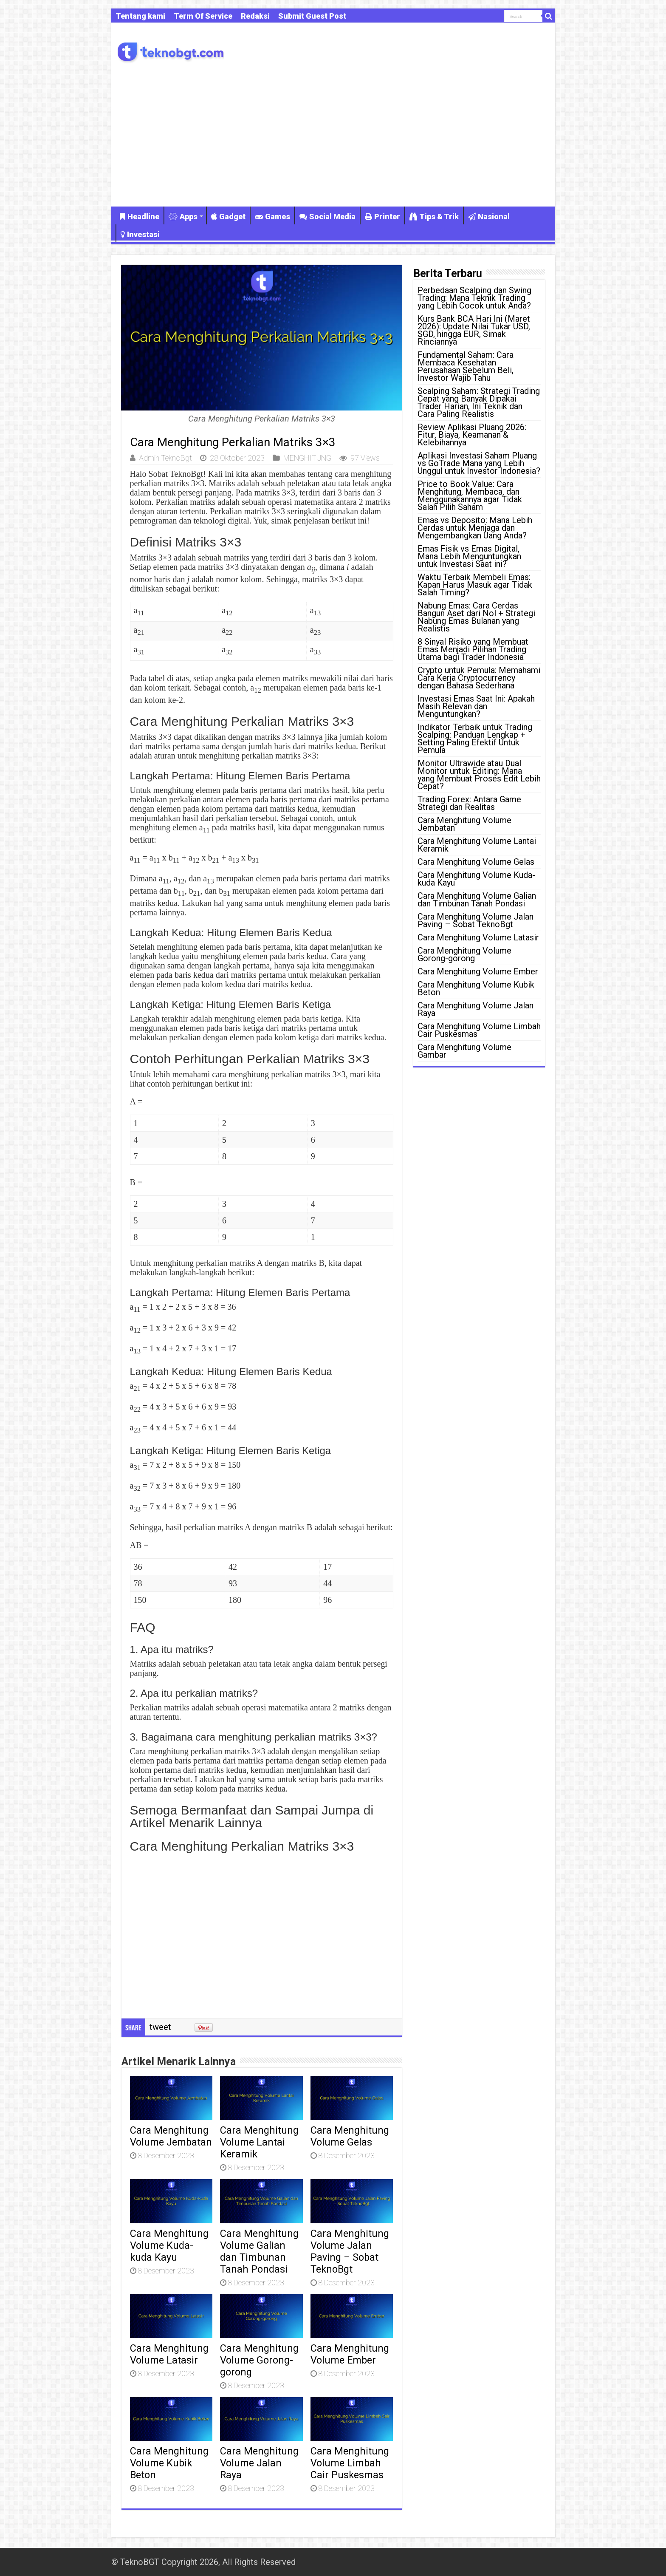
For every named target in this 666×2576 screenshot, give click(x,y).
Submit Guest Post (312, 15)
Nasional (489, 216)
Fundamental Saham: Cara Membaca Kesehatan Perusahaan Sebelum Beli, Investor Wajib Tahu (466, 366)
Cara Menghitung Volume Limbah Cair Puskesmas (349, 2463)
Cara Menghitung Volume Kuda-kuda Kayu (169, 2245)
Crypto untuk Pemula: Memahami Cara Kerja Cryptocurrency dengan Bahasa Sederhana (479, 678)
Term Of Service (203, 15)
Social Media (327, 216)
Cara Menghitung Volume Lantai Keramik (259, 2142)
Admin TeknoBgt (165, 457)
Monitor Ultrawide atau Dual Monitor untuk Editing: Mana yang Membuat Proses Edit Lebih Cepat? (479, 774)
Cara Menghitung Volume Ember (349, 2354)
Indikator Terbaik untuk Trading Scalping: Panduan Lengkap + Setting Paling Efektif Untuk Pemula (475, 738)
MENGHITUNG (307, 457)
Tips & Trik (434, 216)
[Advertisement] (333, 142)
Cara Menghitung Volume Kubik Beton (169, 2463)
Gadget (228, 216)
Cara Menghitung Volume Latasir (169, 2354)
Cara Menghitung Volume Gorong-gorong (259, 2360)
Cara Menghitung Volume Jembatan (171, 2136)
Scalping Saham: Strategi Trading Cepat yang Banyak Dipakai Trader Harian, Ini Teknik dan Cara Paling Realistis (479, 402)
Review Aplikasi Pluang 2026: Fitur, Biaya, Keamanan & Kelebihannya (472, 434)
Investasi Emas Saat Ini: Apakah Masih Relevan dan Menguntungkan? (476, 706)
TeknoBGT (139, 2562)
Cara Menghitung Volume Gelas (349, 2136)
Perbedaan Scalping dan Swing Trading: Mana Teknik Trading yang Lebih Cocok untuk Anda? (474, 298)
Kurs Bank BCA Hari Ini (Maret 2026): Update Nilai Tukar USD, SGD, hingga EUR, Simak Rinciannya (474, 330)
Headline (139, 216)
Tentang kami (140, 15)
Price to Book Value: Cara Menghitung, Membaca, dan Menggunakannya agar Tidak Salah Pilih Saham (470, 495)
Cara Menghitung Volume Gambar (464, 1051)
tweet (160, 2027)
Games (272, 216)
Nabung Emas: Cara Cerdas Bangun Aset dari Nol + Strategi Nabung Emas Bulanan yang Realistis (476, 617)
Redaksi (255, 15)
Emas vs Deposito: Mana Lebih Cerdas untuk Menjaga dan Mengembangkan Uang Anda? (475, 528)
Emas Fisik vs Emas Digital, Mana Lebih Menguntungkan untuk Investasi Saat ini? (469, 556)
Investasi (140, 234)
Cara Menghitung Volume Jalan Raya (259, 2463)
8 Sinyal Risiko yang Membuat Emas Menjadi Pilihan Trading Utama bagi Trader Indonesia (473, 649)
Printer (382, 216)
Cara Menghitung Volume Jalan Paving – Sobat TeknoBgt (349, 2251)
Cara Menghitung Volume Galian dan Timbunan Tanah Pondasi (259, 2251)
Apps (183, 216)
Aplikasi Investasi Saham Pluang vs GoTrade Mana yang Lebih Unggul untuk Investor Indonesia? (479, 463)
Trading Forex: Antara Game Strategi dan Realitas (469, 803)
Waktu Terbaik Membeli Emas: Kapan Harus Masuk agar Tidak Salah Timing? (475, 584)
